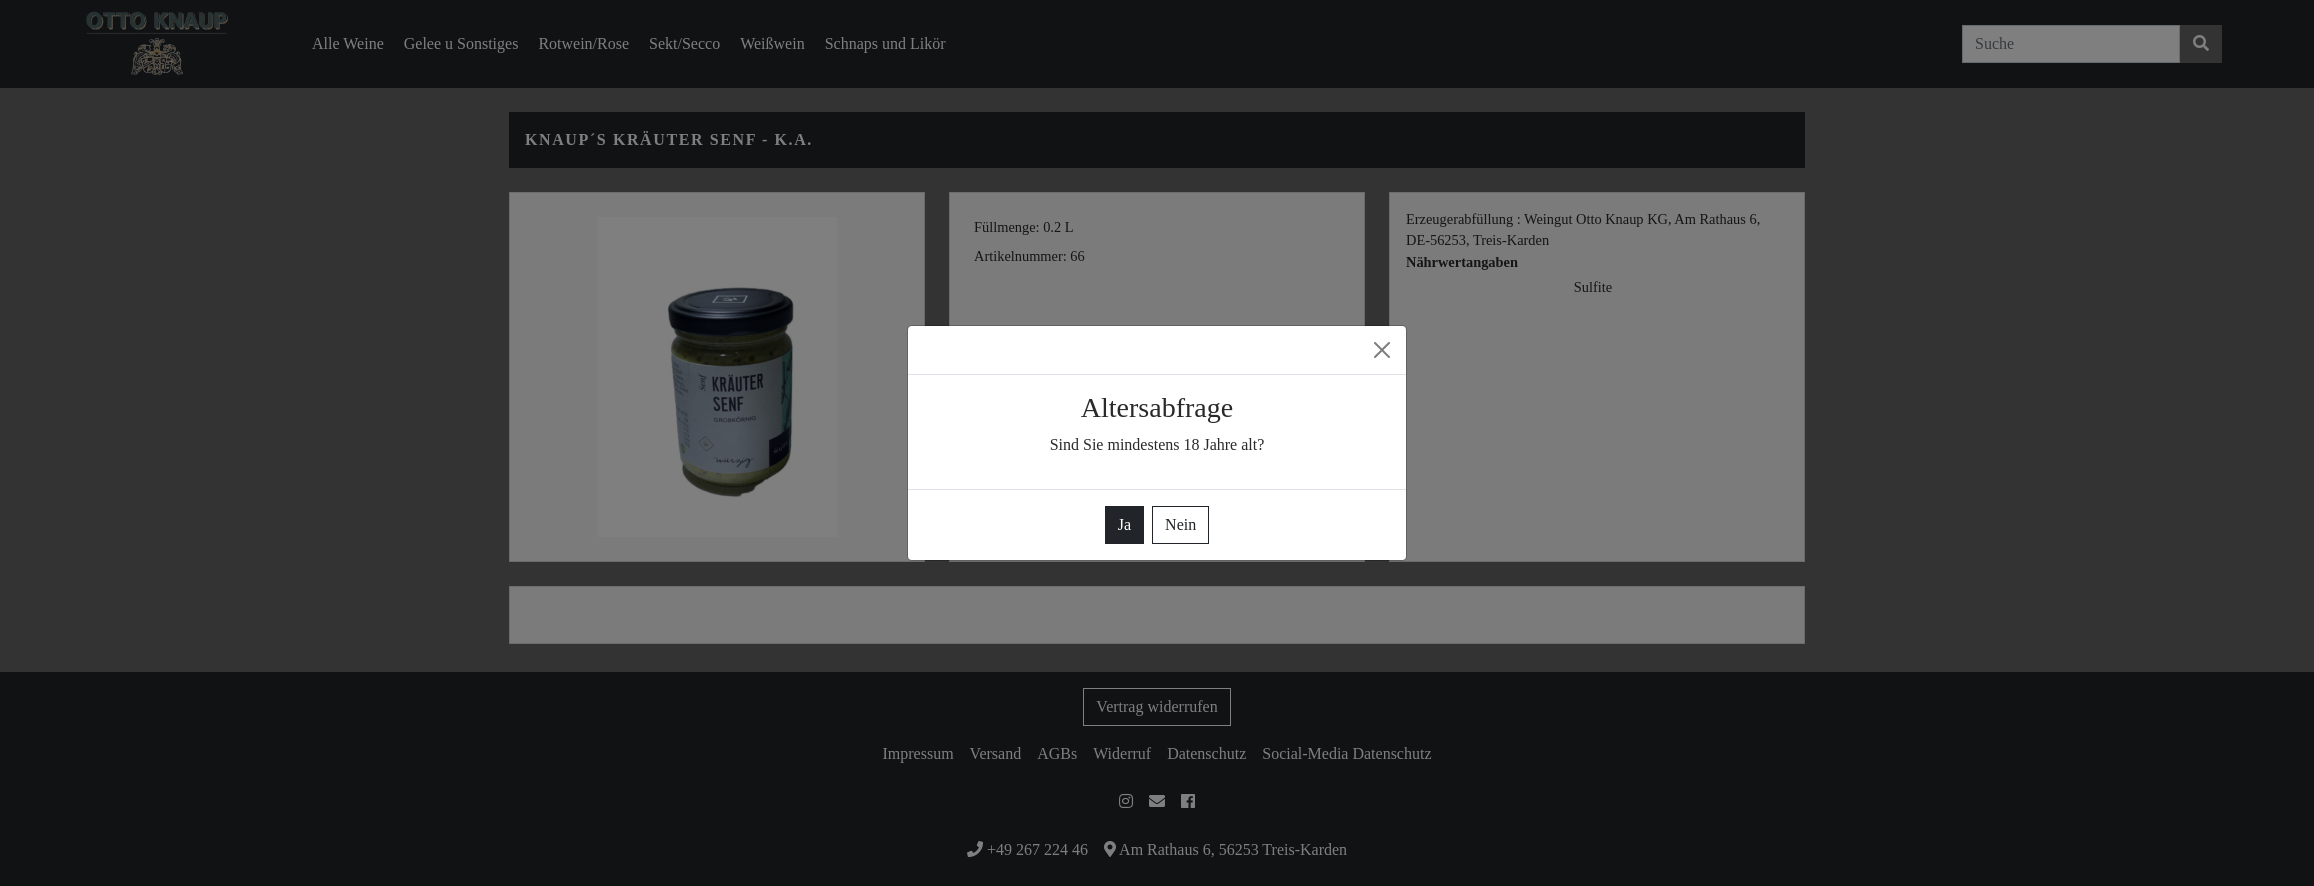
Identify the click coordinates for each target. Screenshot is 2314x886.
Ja (1124, 524)
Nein (1180, 524)
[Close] (1382, 350)
